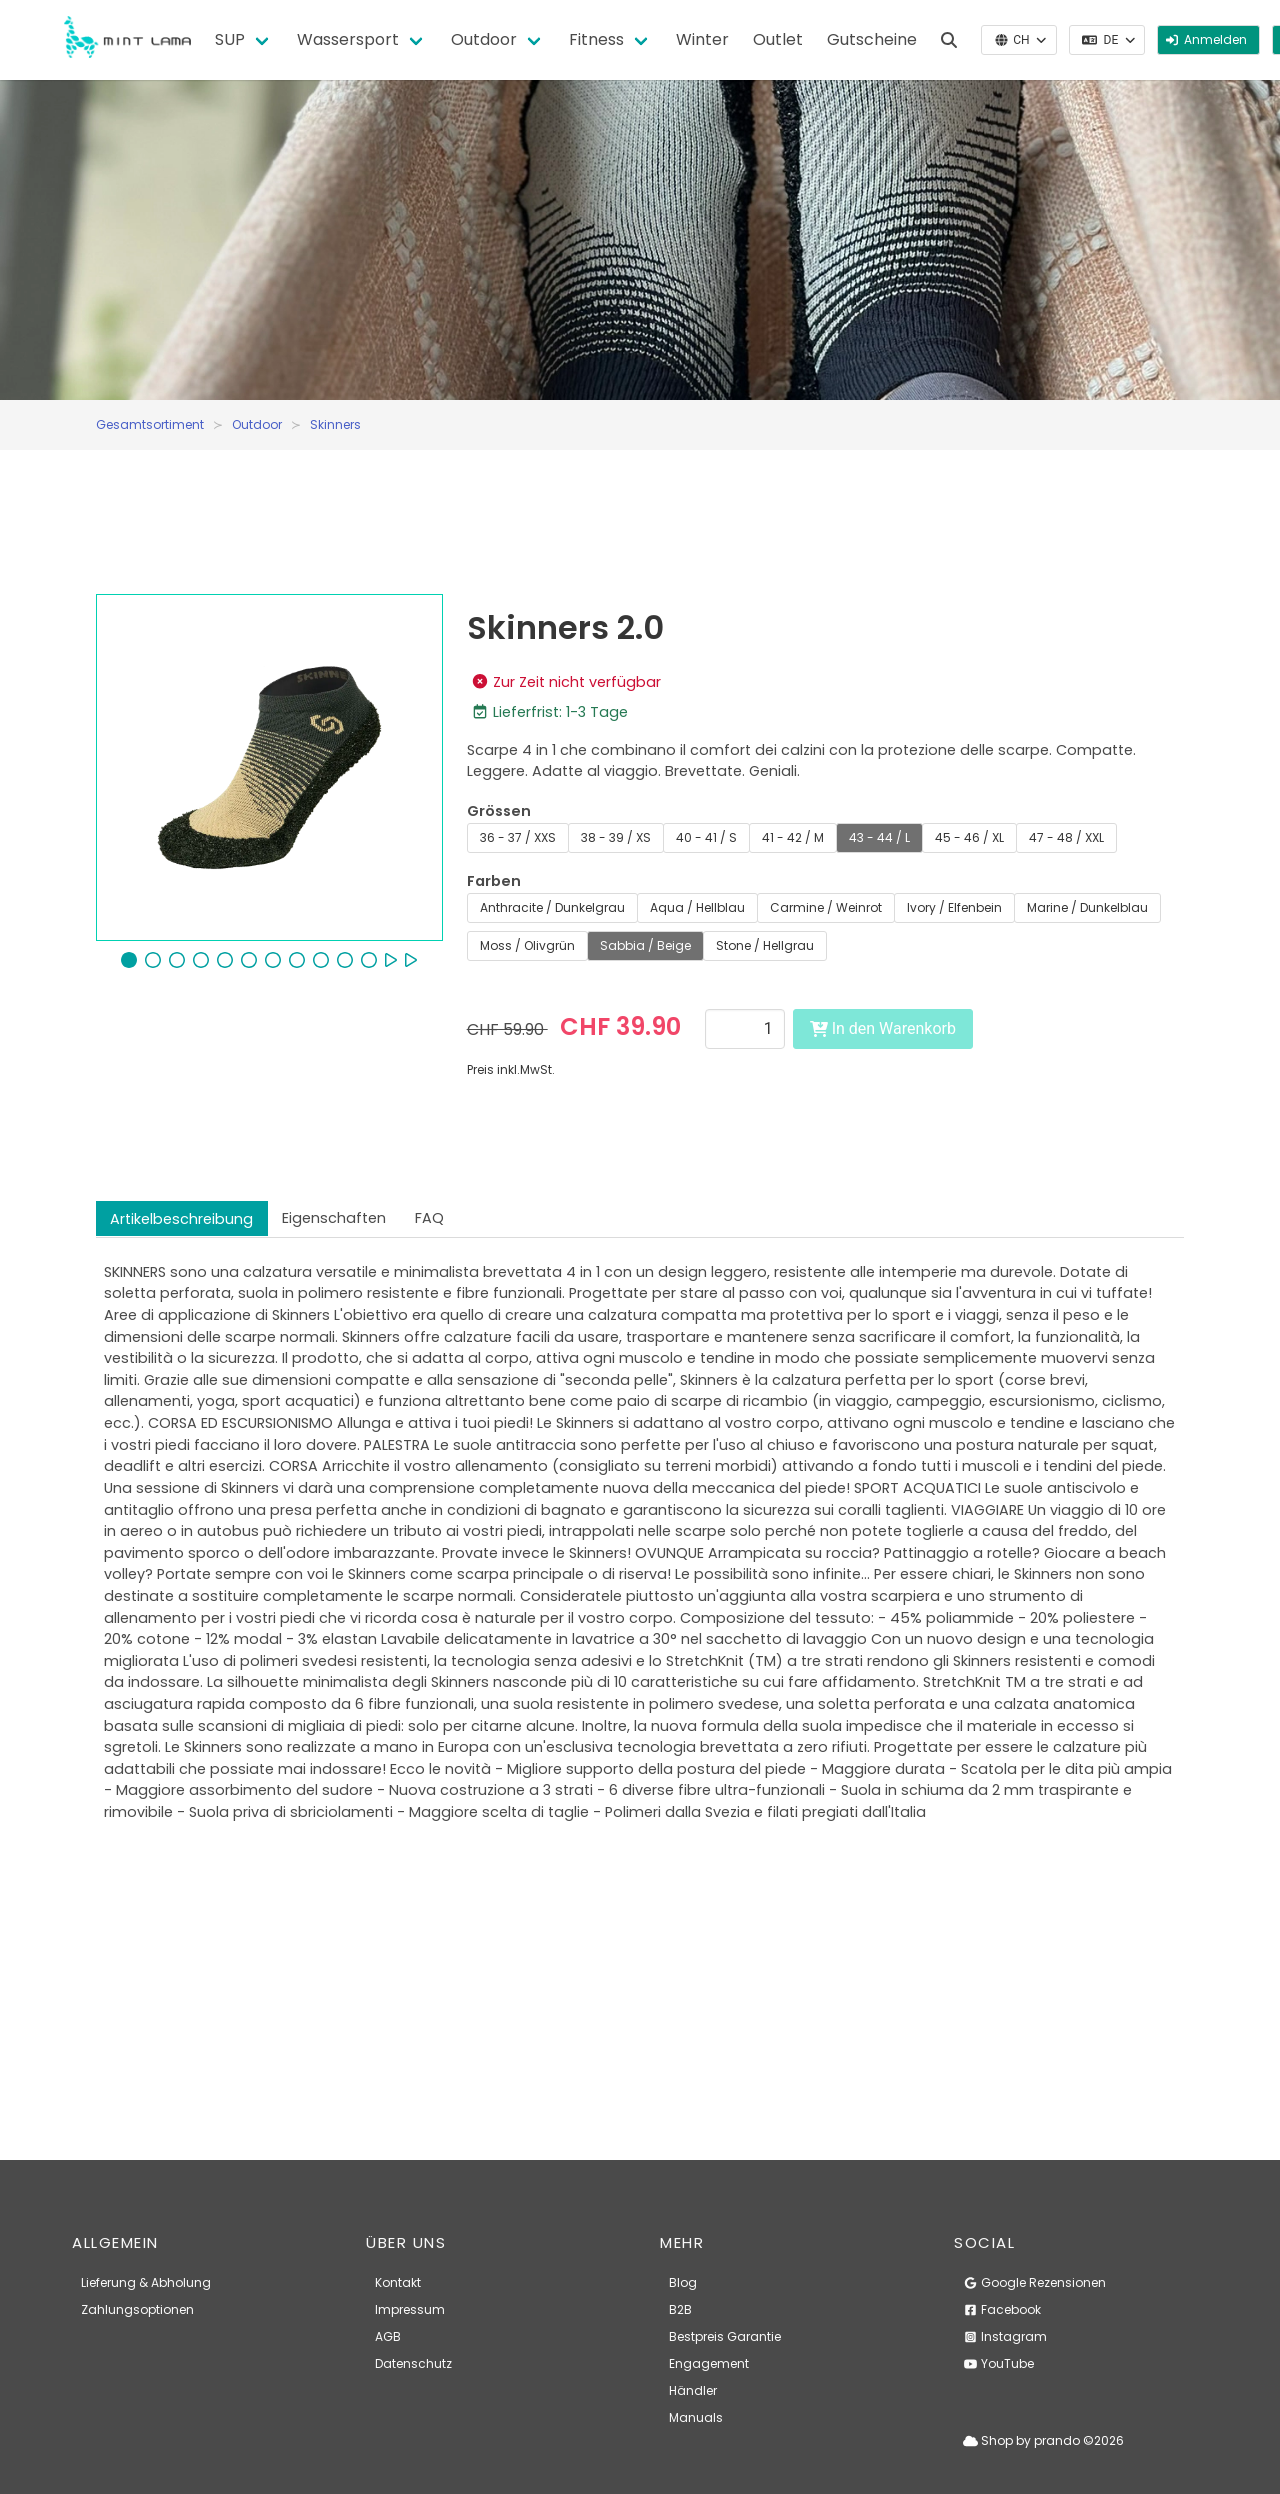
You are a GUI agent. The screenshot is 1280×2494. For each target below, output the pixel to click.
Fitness (596, 39)
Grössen (499, 811)
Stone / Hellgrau (765, 945)
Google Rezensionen (1034, 2282)
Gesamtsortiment (150, 424)
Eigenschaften (334, 1218)
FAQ (429, 1218)
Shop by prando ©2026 (1043, 2440)
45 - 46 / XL (969, 837)
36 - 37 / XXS (518, 837)
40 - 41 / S (706, 837)
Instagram (1005, 2336)
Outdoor (484, 39)
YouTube (998, 2363)
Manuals (696, 2417)
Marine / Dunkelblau (1087, 907)
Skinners (335, 424)
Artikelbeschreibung (181, 1219)
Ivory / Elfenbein (954, 907)
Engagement (709, 2363)
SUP (230, 39)
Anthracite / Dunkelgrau (552, 907)
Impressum (410, 2309)
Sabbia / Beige (645, 945)
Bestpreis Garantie (725, 2336)
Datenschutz (413, 2363)
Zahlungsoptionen (137, 2309)
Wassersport (348, 39)
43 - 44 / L (879, 837)
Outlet (778, 39)
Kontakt (398, 2282)
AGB (388, 2336)
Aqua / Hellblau (697, 907)
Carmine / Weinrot (826, 907)
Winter (702, 39)
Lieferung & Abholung (146, 2282)
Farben (494, 881)
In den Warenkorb (883, 1028)
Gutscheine (872, 39)
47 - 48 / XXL (1066, 837)
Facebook (1002, 2309)
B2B (680, 2309)
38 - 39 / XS (616, 837)
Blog (683, 2282)
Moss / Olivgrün (527, 945)
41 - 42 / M (793, 837)
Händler (693, 2390)
